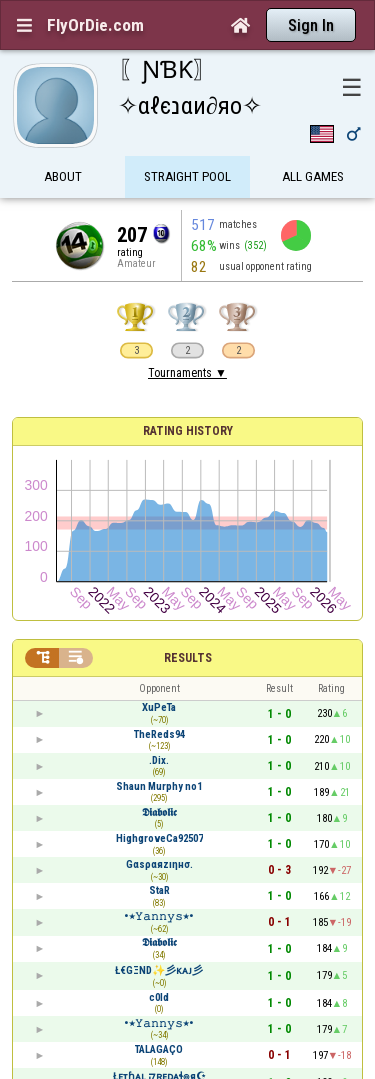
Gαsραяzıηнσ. (159, 864)
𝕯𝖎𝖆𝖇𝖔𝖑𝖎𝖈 (159, 812)
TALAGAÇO (159, 1049)
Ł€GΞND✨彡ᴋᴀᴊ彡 (159, 970)
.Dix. (159, 760)
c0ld (159, 997)
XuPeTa (159, 707)
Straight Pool (187, 177)
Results (188, 658)
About (63, 177)
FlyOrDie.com (95, 25)
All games (313, 177)
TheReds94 (159, 734)
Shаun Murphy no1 (159, 786)
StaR (159, 890)
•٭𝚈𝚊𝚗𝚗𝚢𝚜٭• (159, 916)
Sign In (311, 25)
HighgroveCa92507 (159, 838)
